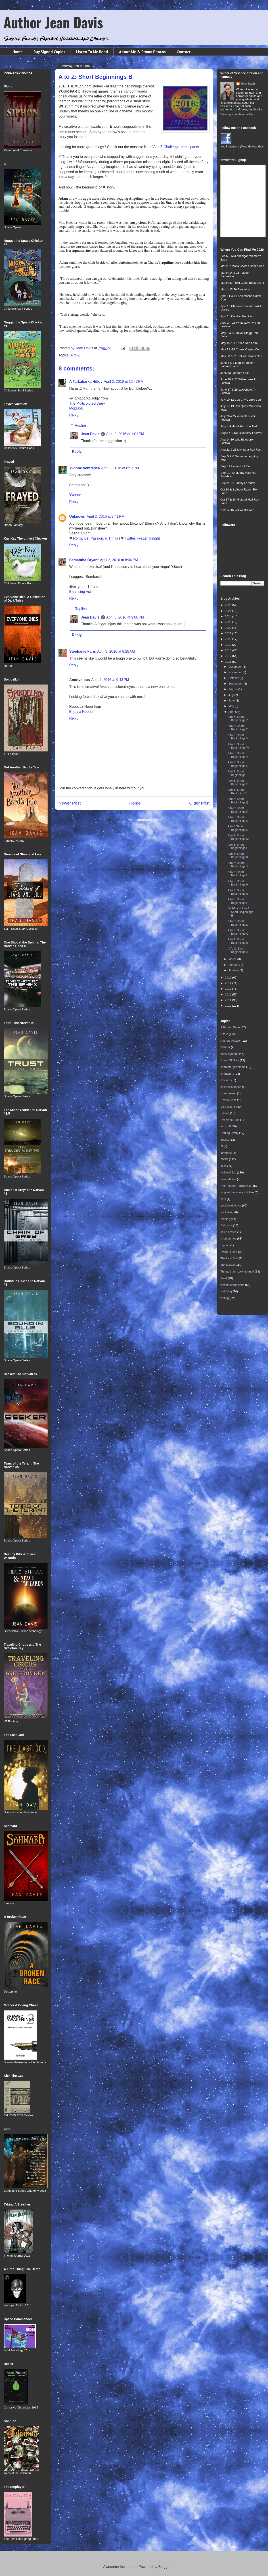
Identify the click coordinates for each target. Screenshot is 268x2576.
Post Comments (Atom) (144, 820)
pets (223, 1199)
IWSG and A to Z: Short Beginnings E (240, 912)
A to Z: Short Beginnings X (238, 736)
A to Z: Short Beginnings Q (238, 800)
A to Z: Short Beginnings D (238, 922)
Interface (226, 1153)
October (234, 678)
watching (226, 1291)
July (231, 695)
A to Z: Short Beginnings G (238, 892)
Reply (73, 415)
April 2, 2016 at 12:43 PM (124, 381)
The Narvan (228, 1265)
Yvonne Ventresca (84, 468)
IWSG (224, 1159)
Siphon (224, 1245)
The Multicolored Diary (87, 403)
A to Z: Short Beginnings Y (238, 727)
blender (225, 1047)
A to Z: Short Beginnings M (238, 837)
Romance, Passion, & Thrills (96, 538)
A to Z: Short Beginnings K (238, 855)
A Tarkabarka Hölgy (86, 381)
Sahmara (226, 1225)
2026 (228, 605)
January (234, 970)
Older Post (199, 803)
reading (225, 1219)
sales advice (228, 1232)
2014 (228, 983)
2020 (228, 639)
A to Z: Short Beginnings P (238, 809)
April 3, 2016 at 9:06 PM (125, 617)
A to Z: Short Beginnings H (238, 882)
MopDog (76, 408)
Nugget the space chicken (237, 1192)
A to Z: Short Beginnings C (238, 932)
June (232, 700)
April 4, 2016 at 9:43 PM (110, 680)
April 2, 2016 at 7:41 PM (105, 516)
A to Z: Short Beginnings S (238, 782)
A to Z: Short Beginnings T (238, 773)
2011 (228, 1000)
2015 (228, 977)
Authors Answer (230, 1040)
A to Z (75, 355)
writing (224, 1298)
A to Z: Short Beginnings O (238, 818)
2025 (228, 610)
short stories (228, 1238)
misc (223, 1166)
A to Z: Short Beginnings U (238, 764)
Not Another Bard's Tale (235, 1186)
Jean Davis (90, 434)
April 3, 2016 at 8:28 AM (116, 651)
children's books (230, 1086)
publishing (227, 1212)
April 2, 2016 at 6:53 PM (120, 468)
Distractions (228, 1106)
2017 (228, 656)
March (232, 959)
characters (227, 1073)
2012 (228, 994)
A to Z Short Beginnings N (238, 828)
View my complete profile (236, 114)
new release (228, 1179)
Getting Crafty (229, 1133)
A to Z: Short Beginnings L (238, 846)
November (235, 672)
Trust (223, 1278)
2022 (228, 627)
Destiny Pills (228, 1100)
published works (230, 1205)
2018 (228, 650)
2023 (228, 622)
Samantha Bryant (84, 560)
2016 (228, 661)
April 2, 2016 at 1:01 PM (125, 434)
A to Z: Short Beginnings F (238, 901)
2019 (228, 644)
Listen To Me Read (92, 52)
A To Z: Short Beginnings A (238, 950)
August (233, 689)
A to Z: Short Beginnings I (237, 873)
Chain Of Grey (229, 1060)
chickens (226, 1080)
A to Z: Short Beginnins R (237, 791)
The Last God (229, 1258)
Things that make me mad (237, 1271)
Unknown (77, 516)
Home (18, 52)
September (235, 683)
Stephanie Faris (82, 651)
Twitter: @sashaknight (142, 538)
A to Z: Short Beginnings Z (238, 718)
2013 (228, 988)
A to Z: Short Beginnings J (237, 864)
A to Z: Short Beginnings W (238, 746)
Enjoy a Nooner (81, 712)
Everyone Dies (229, 1119)
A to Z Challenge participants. (176, 147)
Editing (224, 1113)
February (234, 964)
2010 (228, 1005)
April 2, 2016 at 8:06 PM (119, 560)
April (231, 712)
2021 (228, 633)
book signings (229, 1053)
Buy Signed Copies (49, 52)
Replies (81, 425)
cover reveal (228, 1093)
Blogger (164, 2567)
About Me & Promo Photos (142, 52)
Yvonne (75, 495)
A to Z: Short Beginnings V (238, 754)
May (231, 706)
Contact (184, 52)
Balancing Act (80, 592)
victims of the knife (232, 1285)
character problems (232, 1067)
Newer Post (70, 803)
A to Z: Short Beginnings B (238, 941)
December (235, 666)
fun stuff (225, 1126)
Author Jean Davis (53, 22)
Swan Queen (228, 1252)
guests (224, 1139)
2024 (228, 616)
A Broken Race (230, 1027)
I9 (221, 1146)
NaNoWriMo (228, 1172)
